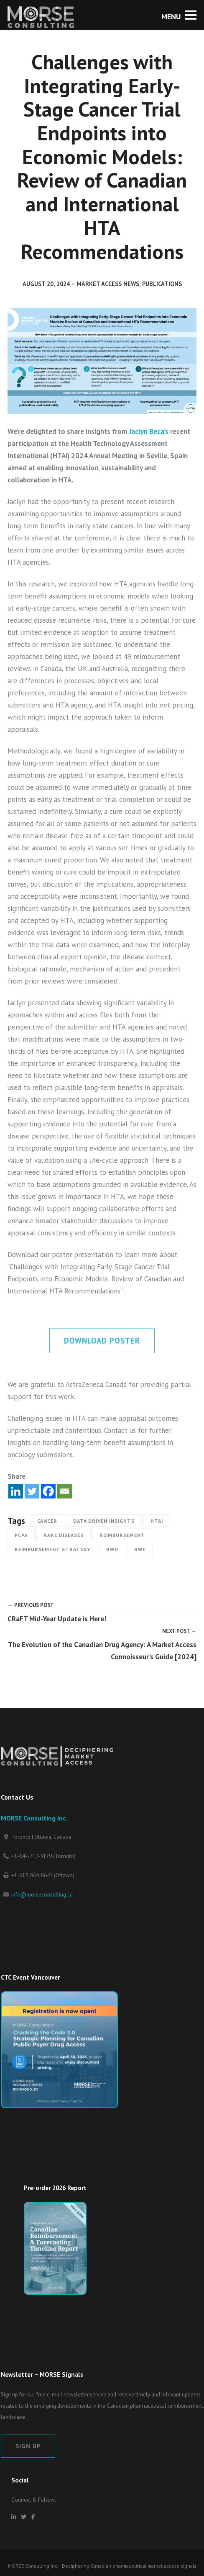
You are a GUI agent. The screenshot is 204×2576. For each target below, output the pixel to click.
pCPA (21, 1535)
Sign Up (28, 2446)
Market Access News (107, 284)
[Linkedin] (15, 1491)
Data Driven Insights (104, 1521)
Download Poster (102, 1341)
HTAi (156, 1521)
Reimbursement (122, 1535)
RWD (112, 1549)
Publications (162, 284)
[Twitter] (32, 1491)
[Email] (64, 1491)
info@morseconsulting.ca (42, 1894)
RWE (139, 1549)
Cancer (47, 1521)
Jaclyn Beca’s (148, 431)
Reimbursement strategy (52, 1549)
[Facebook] (48, 1491)
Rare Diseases (63, 1535)
